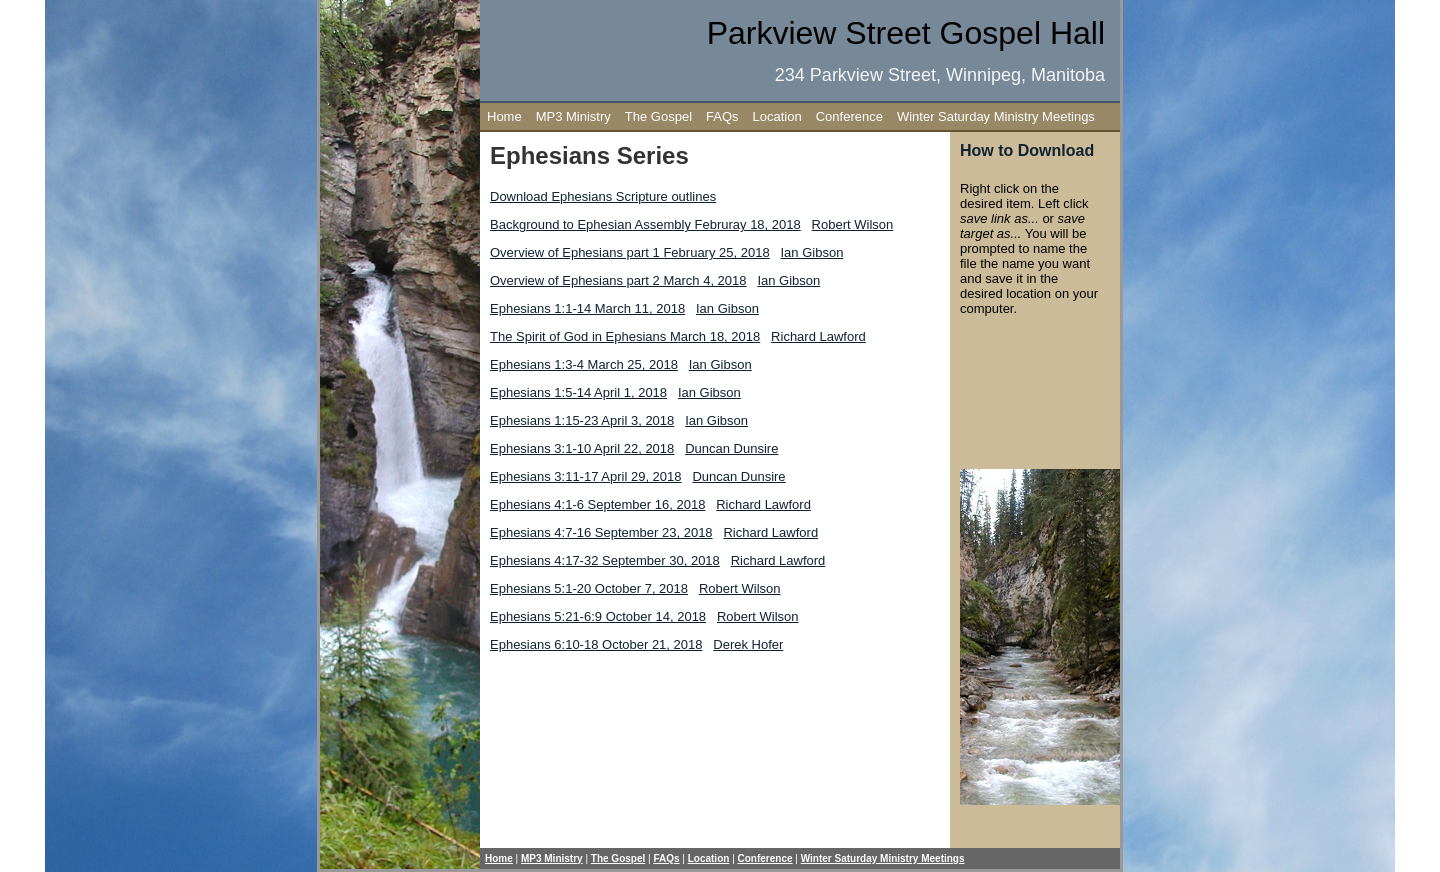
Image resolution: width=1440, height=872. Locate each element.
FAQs (722, 116)
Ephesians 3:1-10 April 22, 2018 (582, 448)
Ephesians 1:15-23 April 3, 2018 (582, 420)
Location (777, 116)
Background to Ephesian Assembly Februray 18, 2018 (645, 224)
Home (504, 116)
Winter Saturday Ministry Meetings (996, 116)
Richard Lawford (818, 336)
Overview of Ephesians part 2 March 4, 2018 (618, 280)
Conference (849, 116)
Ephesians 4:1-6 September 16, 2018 (597, 504)
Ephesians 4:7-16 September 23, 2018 (601, 532)
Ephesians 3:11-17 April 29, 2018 (586, 476)
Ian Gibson (812, 252)
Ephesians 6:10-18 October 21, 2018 (596, 644)
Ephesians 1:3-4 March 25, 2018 (584, 364)
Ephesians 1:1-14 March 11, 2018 (587, 308)
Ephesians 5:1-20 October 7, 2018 (589, 588)
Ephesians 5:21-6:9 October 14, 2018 (598, 616)
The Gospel (658, 116)
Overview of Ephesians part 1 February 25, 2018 (630, 252)
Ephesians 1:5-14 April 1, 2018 (578, 392)
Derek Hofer (748, 644)
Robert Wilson (853, 224)
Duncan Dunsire (731, 448)
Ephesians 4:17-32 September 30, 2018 (605, 560)
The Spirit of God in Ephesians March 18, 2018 (625, 336)
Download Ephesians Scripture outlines (603, 196)
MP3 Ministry (573, 116)
